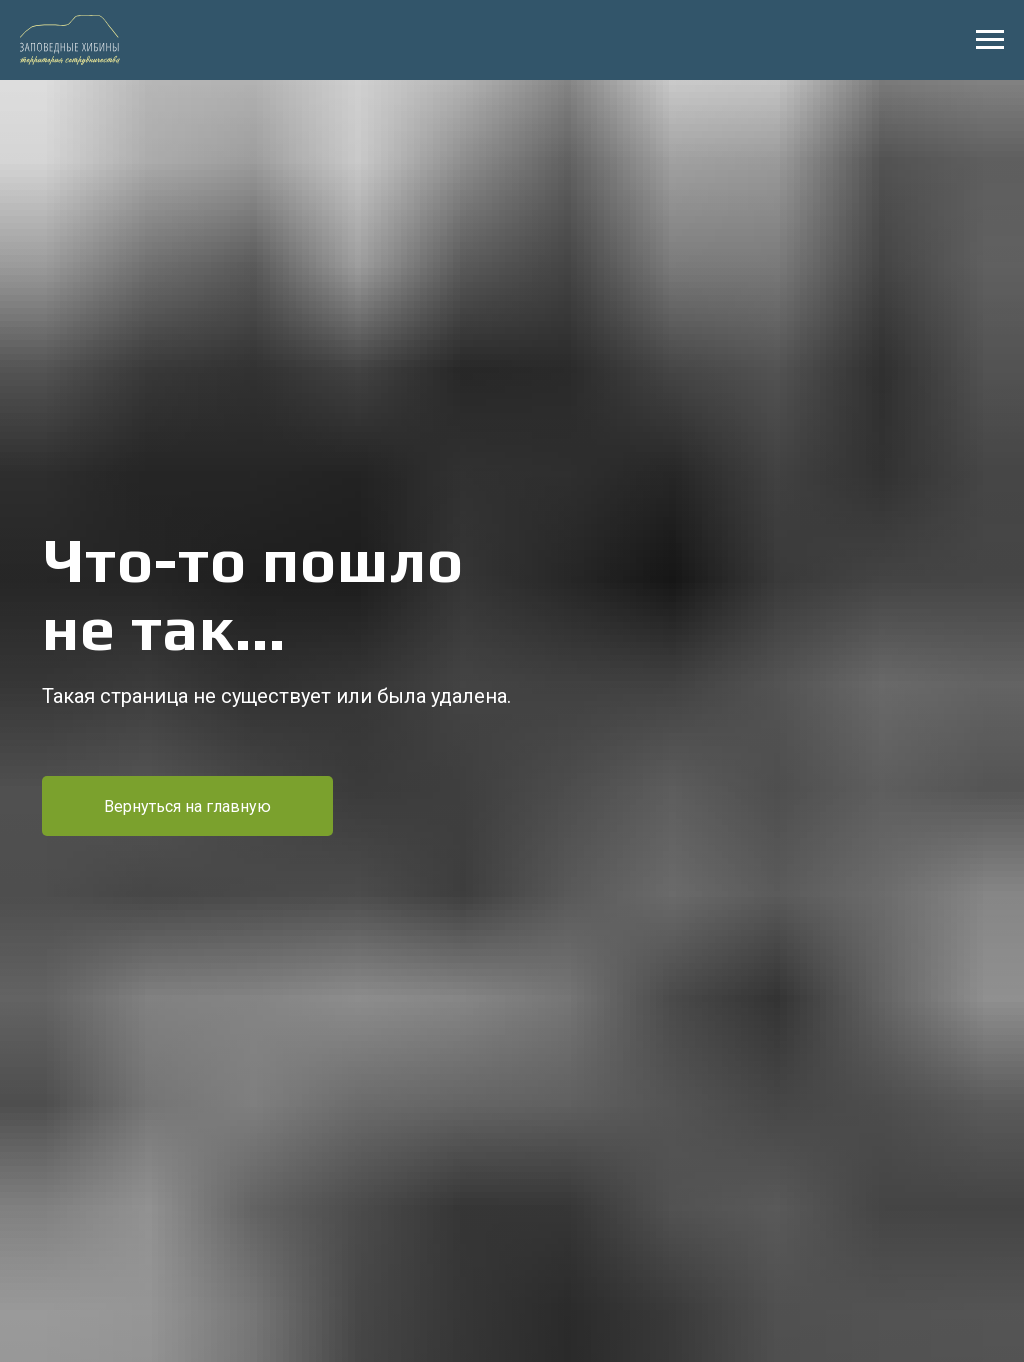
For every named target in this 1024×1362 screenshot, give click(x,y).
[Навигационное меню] (990, 40)
